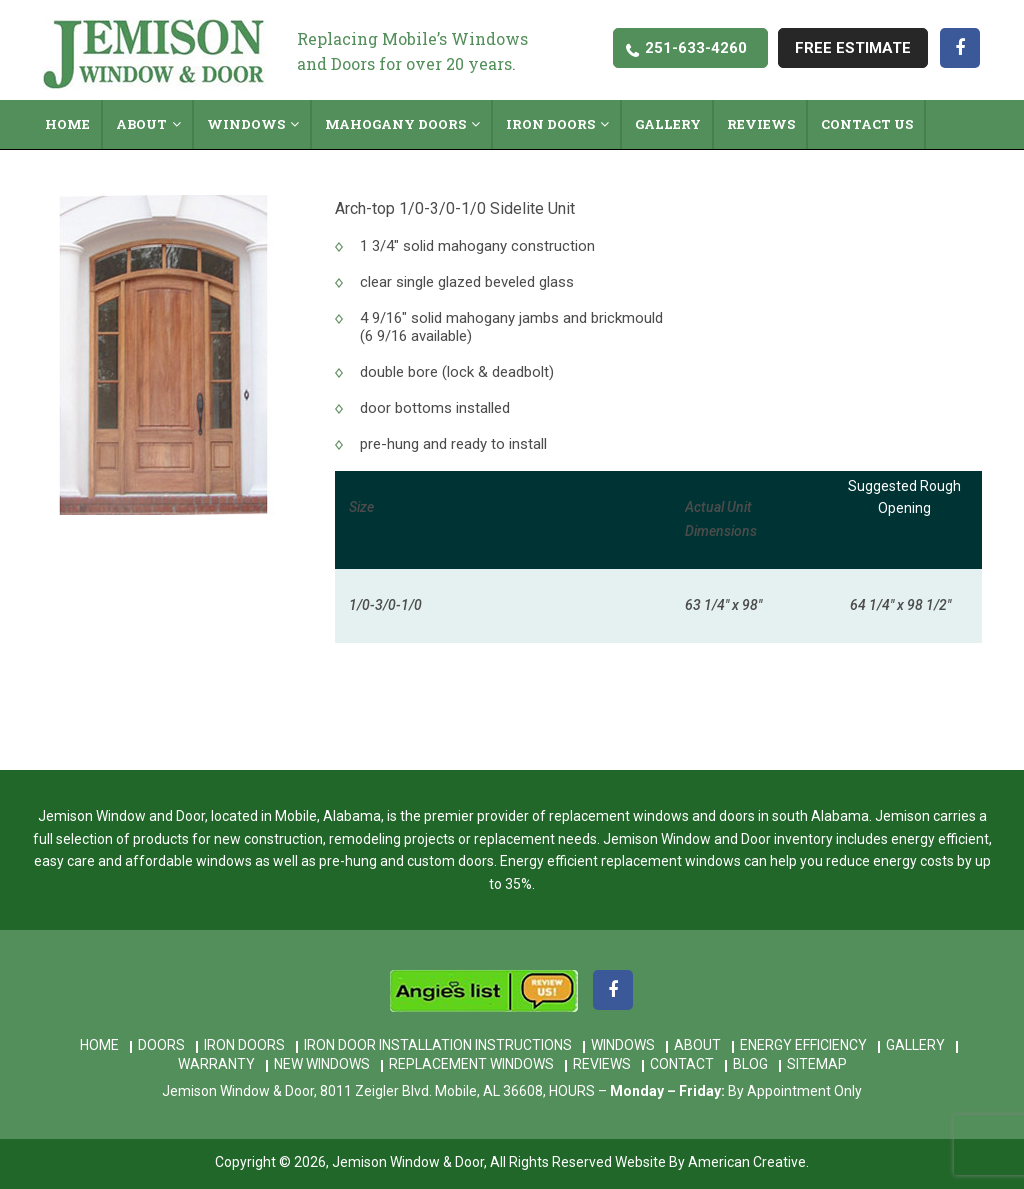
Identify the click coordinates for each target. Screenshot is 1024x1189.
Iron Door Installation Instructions (438, 1045)
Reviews (602, 1064)
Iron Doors (244, 1045)
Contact (682, 1064)
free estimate (853, 48)
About (697, 1045)
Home (99, 1045)
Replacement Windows (471, 1064)
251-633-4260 (696, 48)
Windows (623, 1045)
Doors (161, 1045)
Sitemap (817, 1064)
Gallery (915, 1045)
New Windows (322, 1064)
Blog (750, 1064)
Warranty (216, 1064)
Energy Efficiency (803, 1045)
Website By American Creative (710, 1162)
